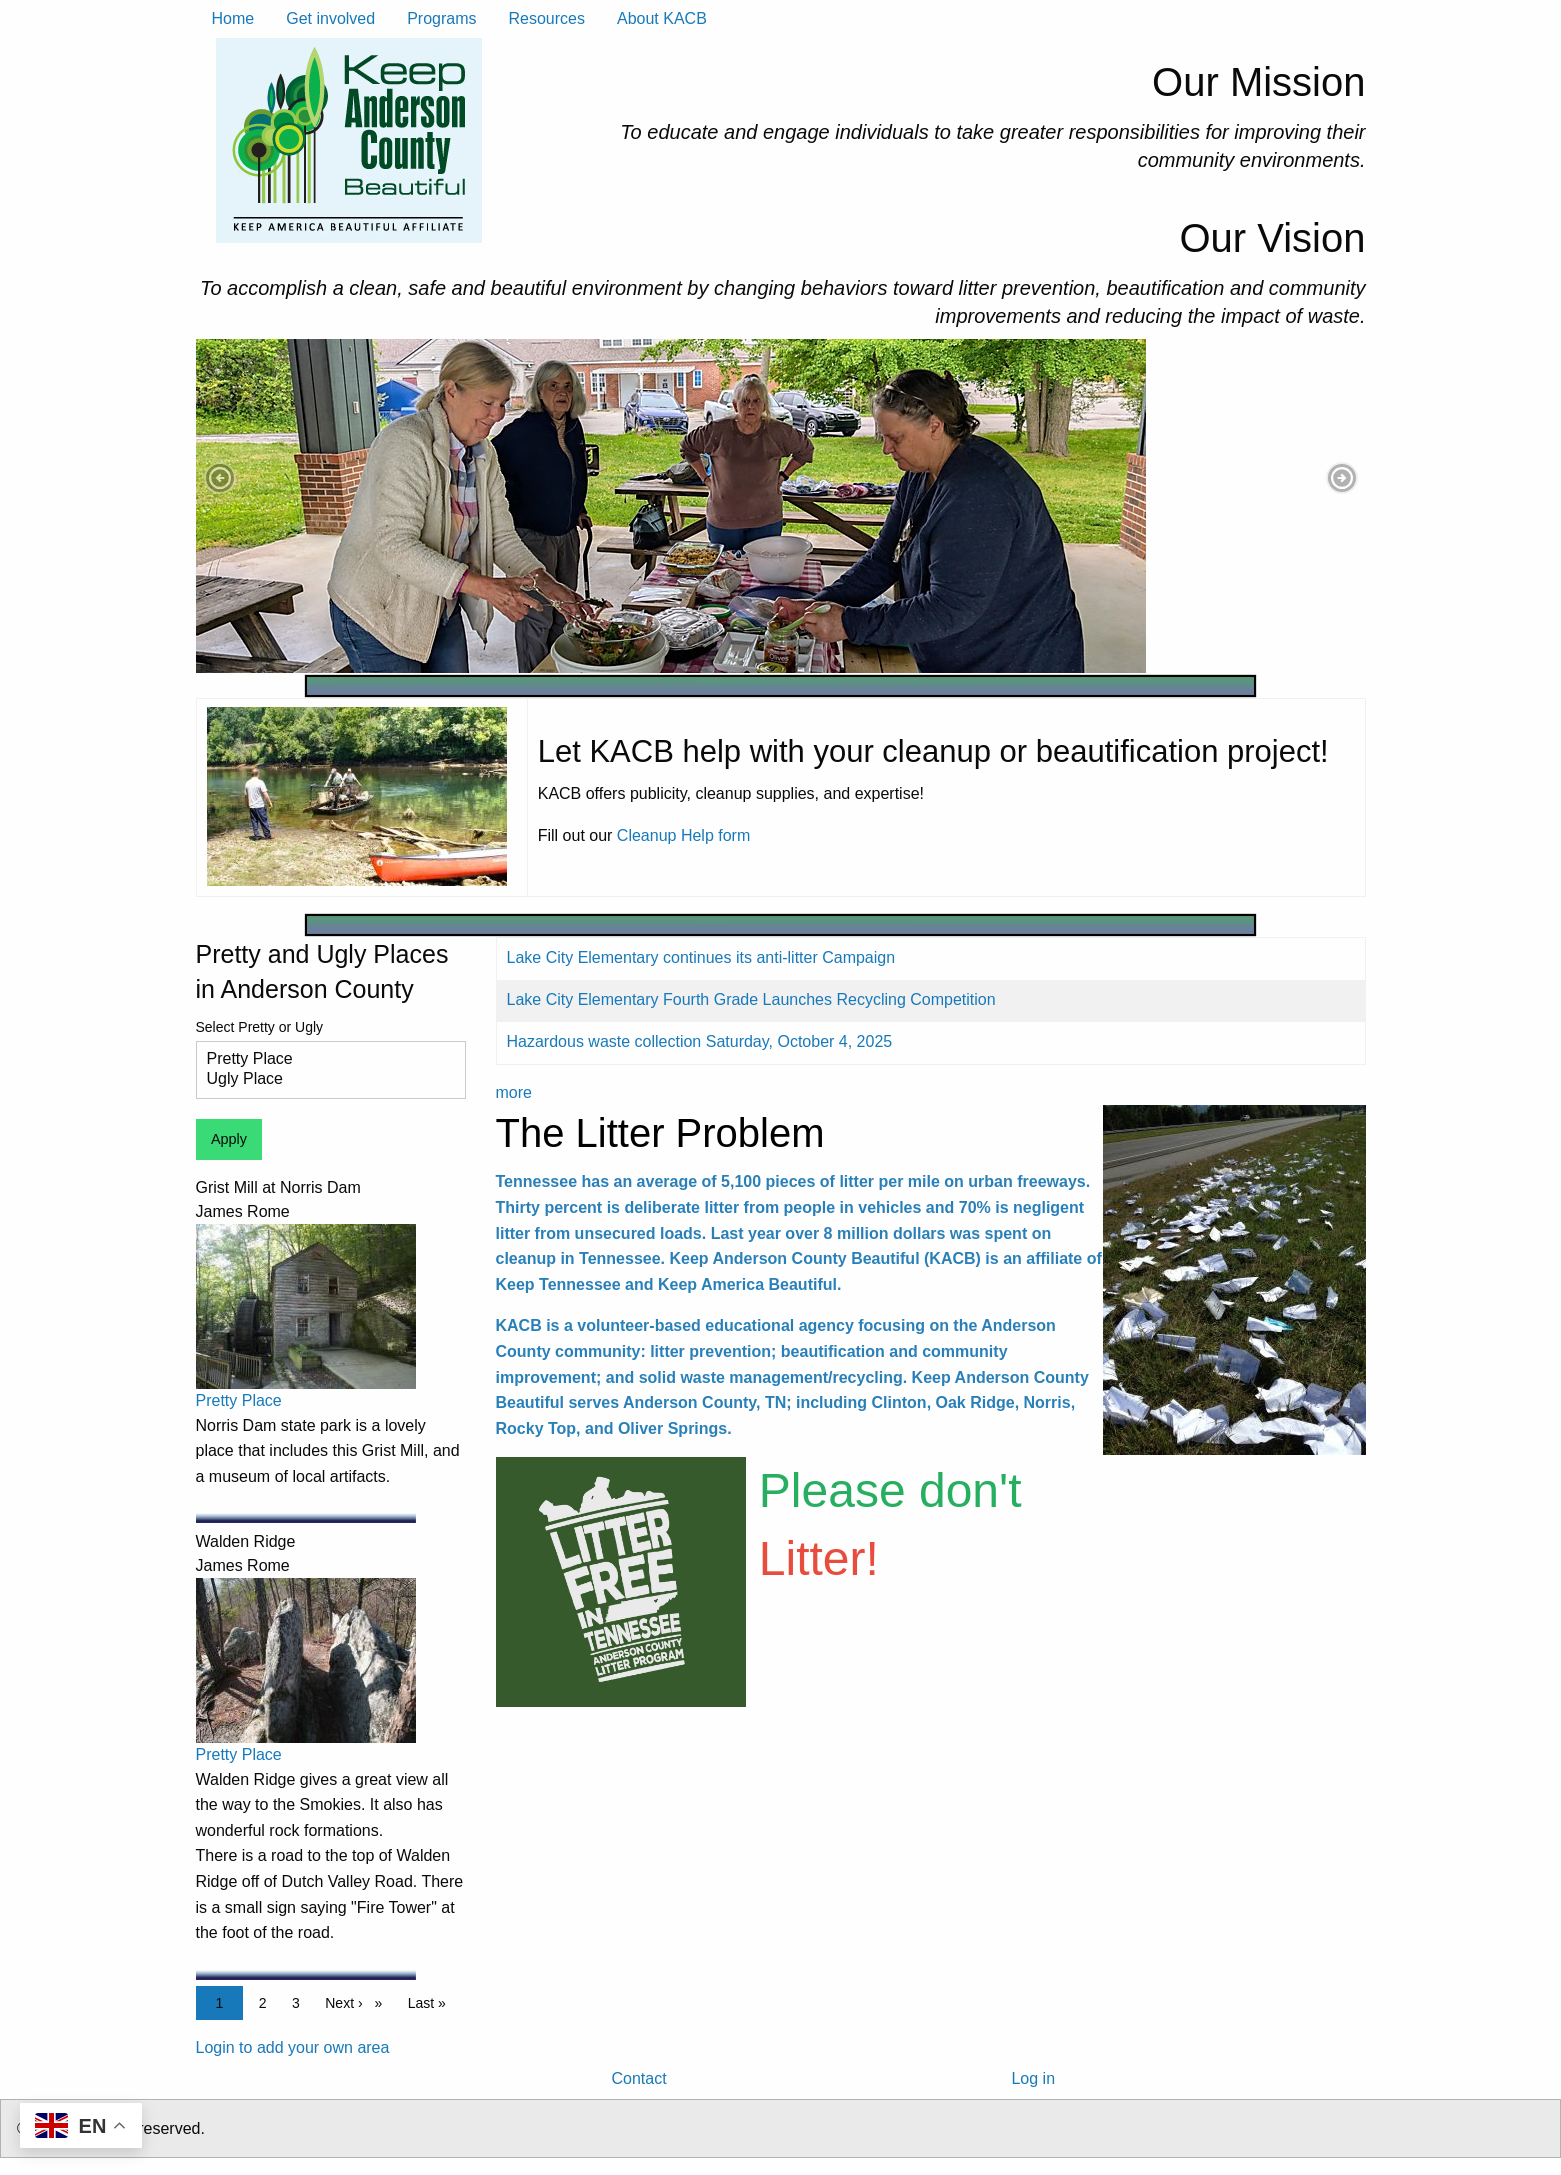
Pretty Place (323, 1060)
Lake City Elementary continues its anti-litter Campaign (701, 957)
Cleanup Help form (683, 835)
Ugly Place (323, 1080)
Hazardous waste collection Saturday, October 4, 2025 (700, 1041)
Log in (1033, 2078)
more (514, 1092)
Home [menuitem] (233, 18)
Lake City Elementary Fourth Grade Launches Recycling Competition (751, 999)
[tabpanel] (781, 506)
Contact (638, 2078)
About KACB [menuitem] (662, 18)
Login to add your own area (293, 2047)
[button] (220, 478)
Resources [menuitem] (546, 18)
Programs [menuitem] (441, 18)
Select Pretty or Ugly (260, 1027)
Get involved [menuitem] (330, 18)
